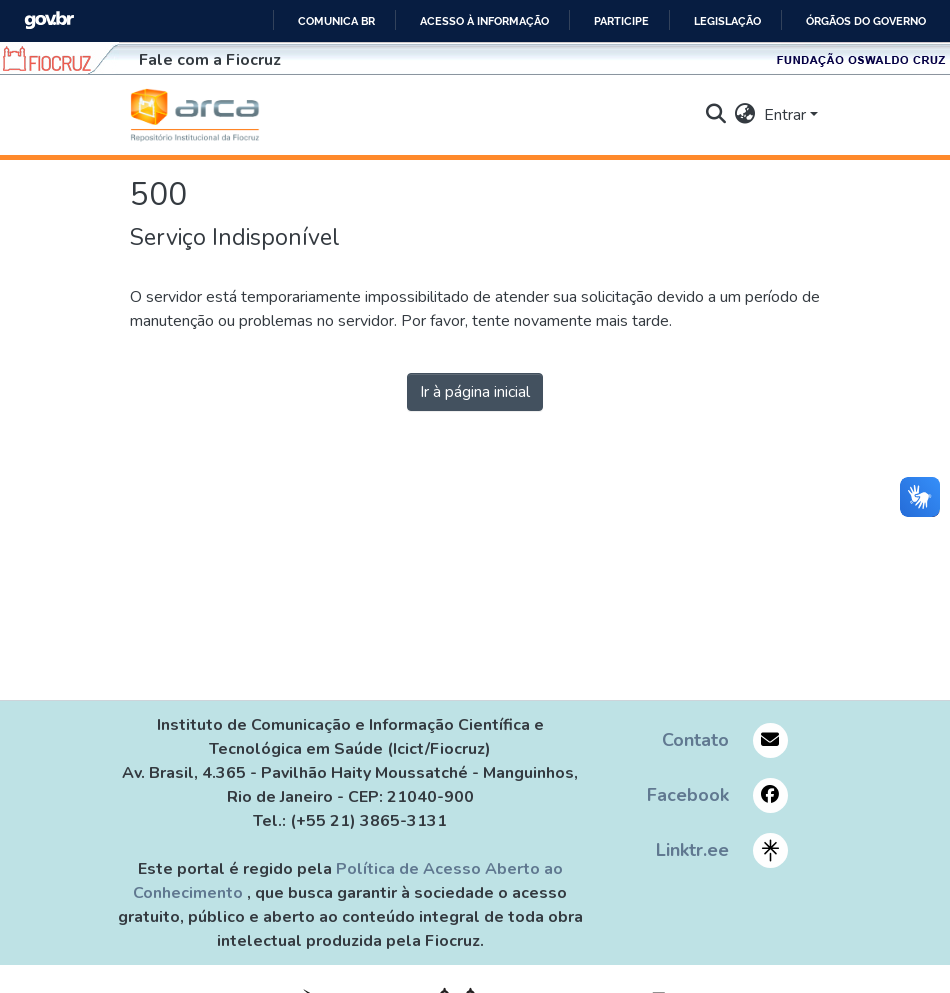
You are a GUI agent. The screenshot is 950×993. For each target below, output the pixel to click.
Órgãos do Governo (866, 21)
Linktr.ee (692, 850)
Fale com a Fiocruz (210, 60)
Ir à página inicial (475, 392)
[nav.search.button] (716, 115)
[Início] (195, 115)
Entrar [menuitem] (785, 115)
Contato (695, 740)
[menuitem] (745, 115)
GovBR (49, 20)
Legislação (727, 21)
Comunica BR (336, 21)
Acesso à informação (484, 21)
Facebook (688, 795)
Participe (621, 21)
